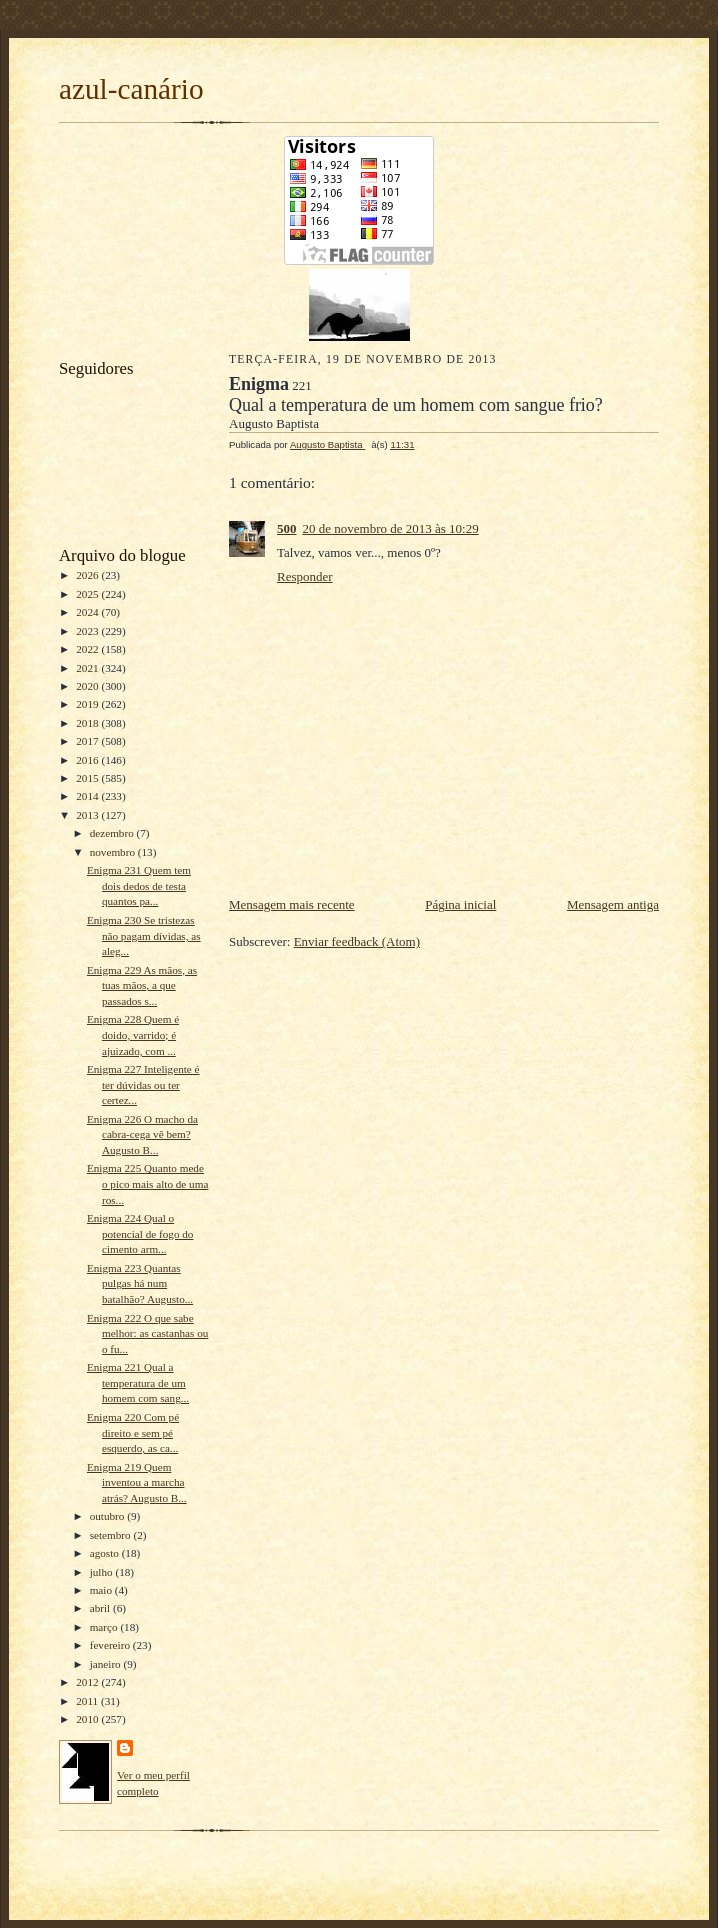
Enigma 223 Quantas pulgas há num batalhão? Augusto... (140, 1283)
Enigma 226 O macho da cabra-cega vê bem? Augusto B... (142, 1134)
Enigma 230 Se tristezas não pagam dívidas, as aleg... (144, 935)
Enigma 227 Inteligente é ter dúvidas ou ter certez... (143, 1084)
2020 (88, 686)
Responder (305, 576)
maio (102, 1590)
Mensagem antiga (613, 904)
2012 (88, 1682)
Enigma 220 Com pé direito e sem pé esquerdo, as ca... (133, 1432)
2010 (88, 1719)
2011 (88, 1701)
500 (287, 528)
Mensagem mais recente (292, 904)
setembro (112, 1535)
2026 (88, 575)
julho (103, 1572)
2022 (88, 649)
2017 (88, 741)
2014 (88, 796)
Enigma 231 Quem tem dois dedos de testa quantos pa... (139, 885)
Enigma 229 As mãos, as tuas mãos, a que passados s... (142, 985)
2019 (88, 704)
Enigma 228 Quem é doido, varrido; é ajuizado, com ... (133, 1034)
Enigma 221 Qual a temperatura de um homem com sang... (138, 1382)
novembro (114, 852)
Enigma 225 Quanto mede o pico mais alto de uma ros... (147, 1183)
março (105, 1627)
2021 (88, 668)
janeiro (107, 1664)
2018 (88, 723)
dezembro (113, 833)
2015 (88, 778)
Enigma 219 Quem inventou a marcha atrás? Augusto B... (137, 1482)
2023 (88, 631)
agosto (106, 1553)
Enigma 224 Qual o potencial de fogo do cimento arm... (140, 1233)
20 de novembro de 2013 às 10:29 (391, 528)
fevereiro (111, 1645)
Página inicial (460, 904)
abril (101, 1608)
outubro (109, 1516)
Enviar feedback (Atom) (357, 941)
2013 (88, 815)
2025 (88, 594)
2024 (88, 612)
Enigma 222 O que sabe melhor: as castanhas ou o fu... (147, 1333)
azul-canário (131, 89)
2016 (88, 760)
